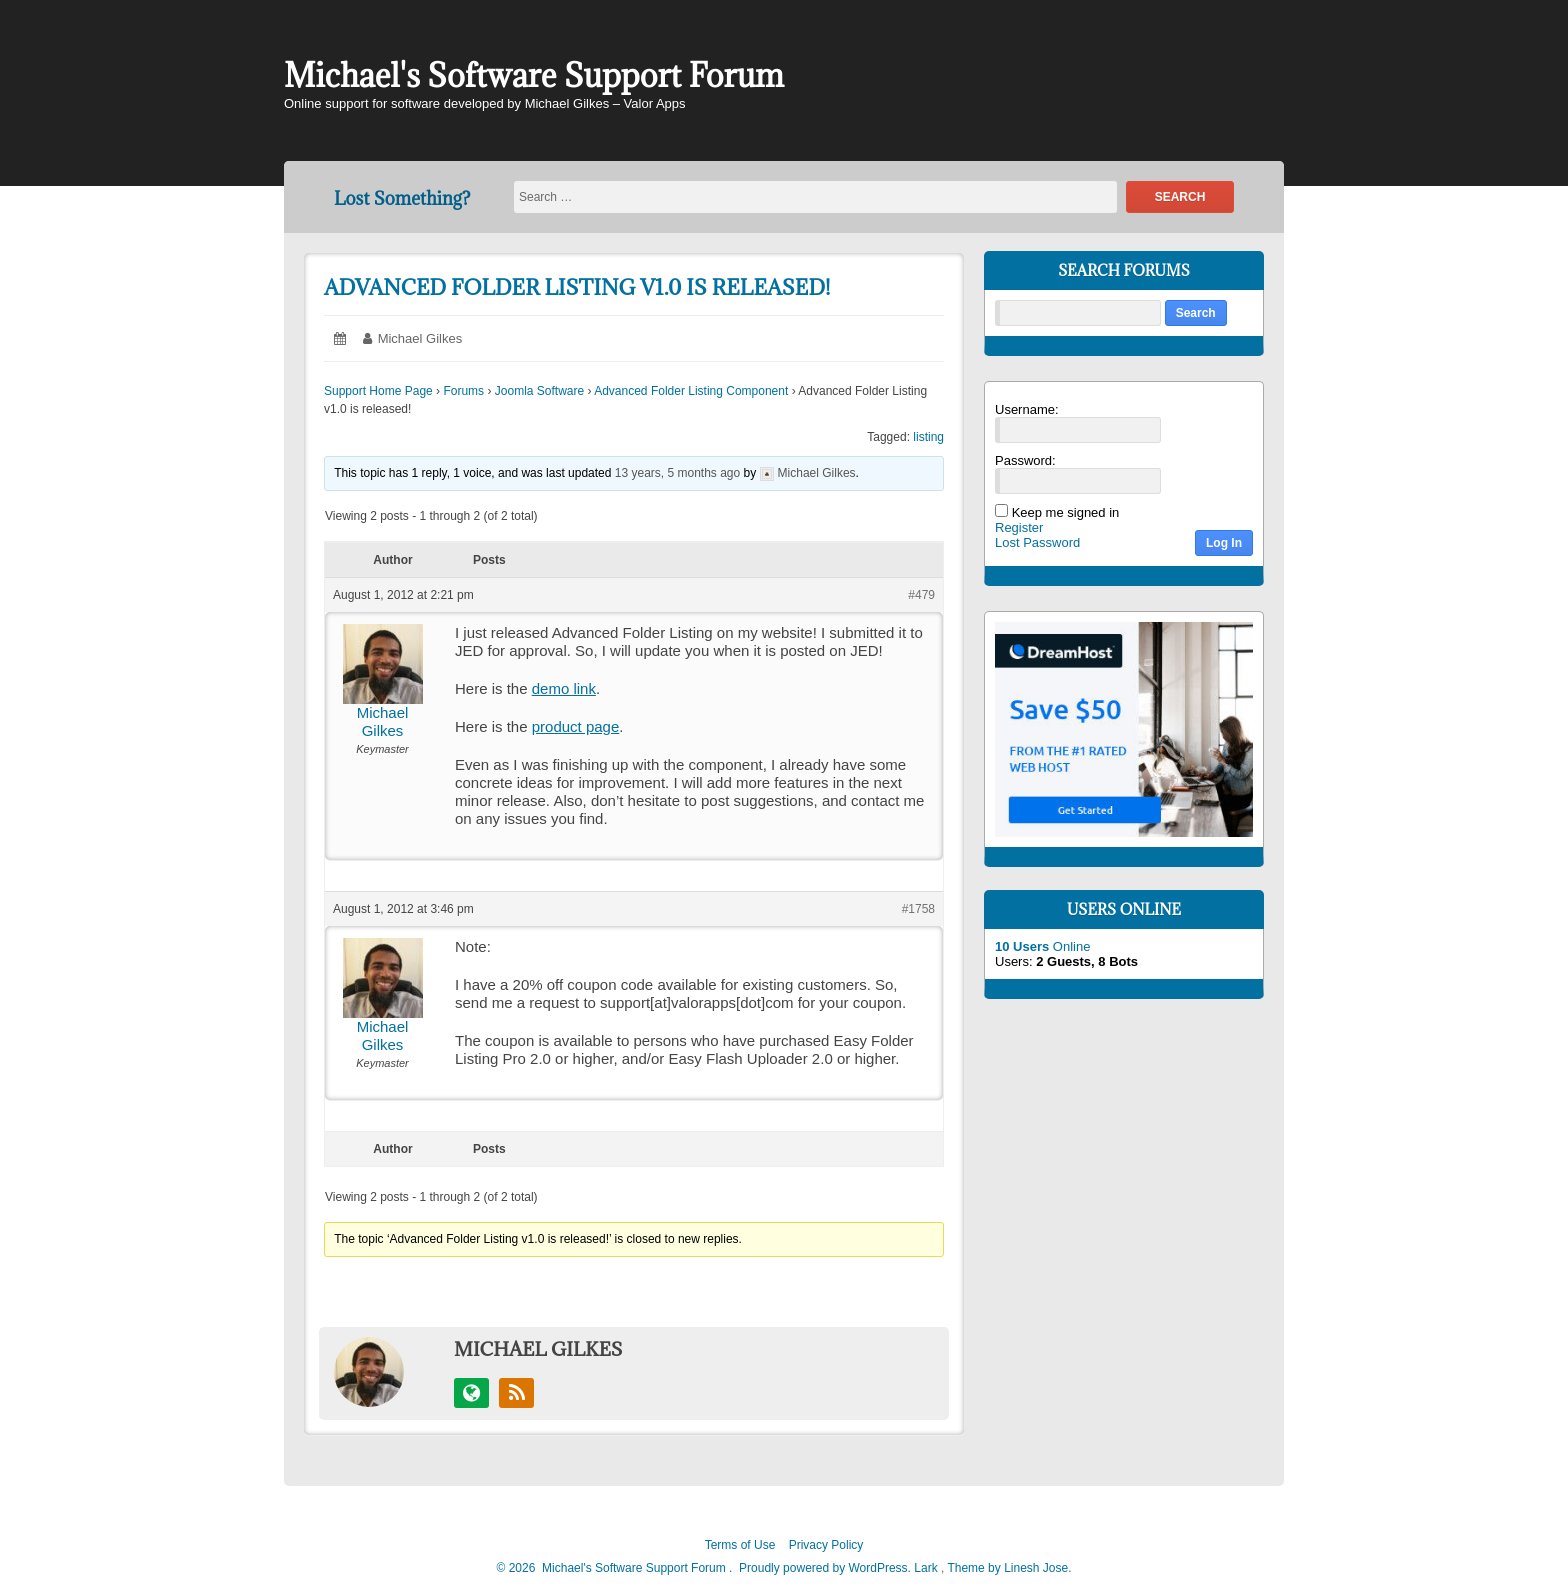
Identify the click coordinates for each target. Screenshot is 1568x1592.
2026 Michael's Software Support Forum (615, 1568)
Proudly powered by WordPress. (825, 1568)
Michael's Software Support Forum (534, 75)
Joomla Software (539, 391)
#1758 (918, 909)
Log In (1224, 543)
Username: (1027, 409)
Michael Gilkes (420, 338)
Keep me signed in (1066, 512)
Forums (463, 391)
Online (1042, 946)
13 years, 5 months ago (677, 473)
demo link (564, 688)
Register (1019, 527)
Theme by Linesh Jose (1009, 1568)
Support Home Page (378, 391)
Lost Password (1037, 542)
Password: (1025, 460)
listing (928, 437)
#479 (921, 595)
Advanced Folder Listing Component (691, 391)
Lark (927, 1568)
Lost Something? (402, 198)
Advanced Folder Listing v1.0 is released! (577, 287)
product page (576, 726)
